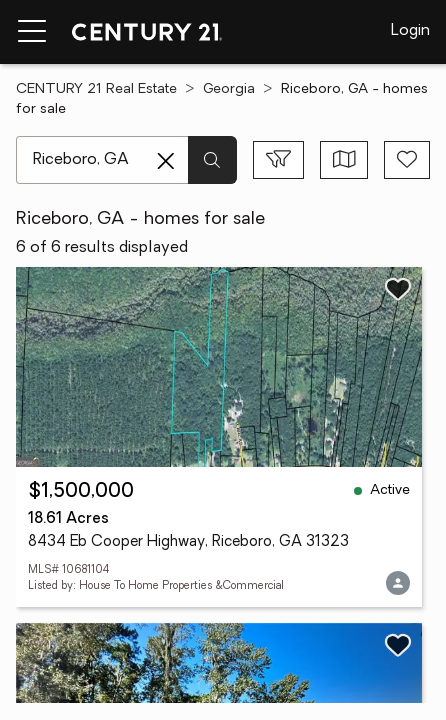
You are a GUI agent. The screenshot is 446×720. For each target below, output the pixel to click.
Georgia (229, 89)
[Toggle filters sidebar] (278, 160)
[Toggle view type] (344, 160)
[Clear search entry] (166, 161)
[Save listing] (398, 289)
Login (410, 31)
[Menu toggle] (32, 32)
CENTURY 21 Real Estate (96, 89)
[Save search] (407, 160)
